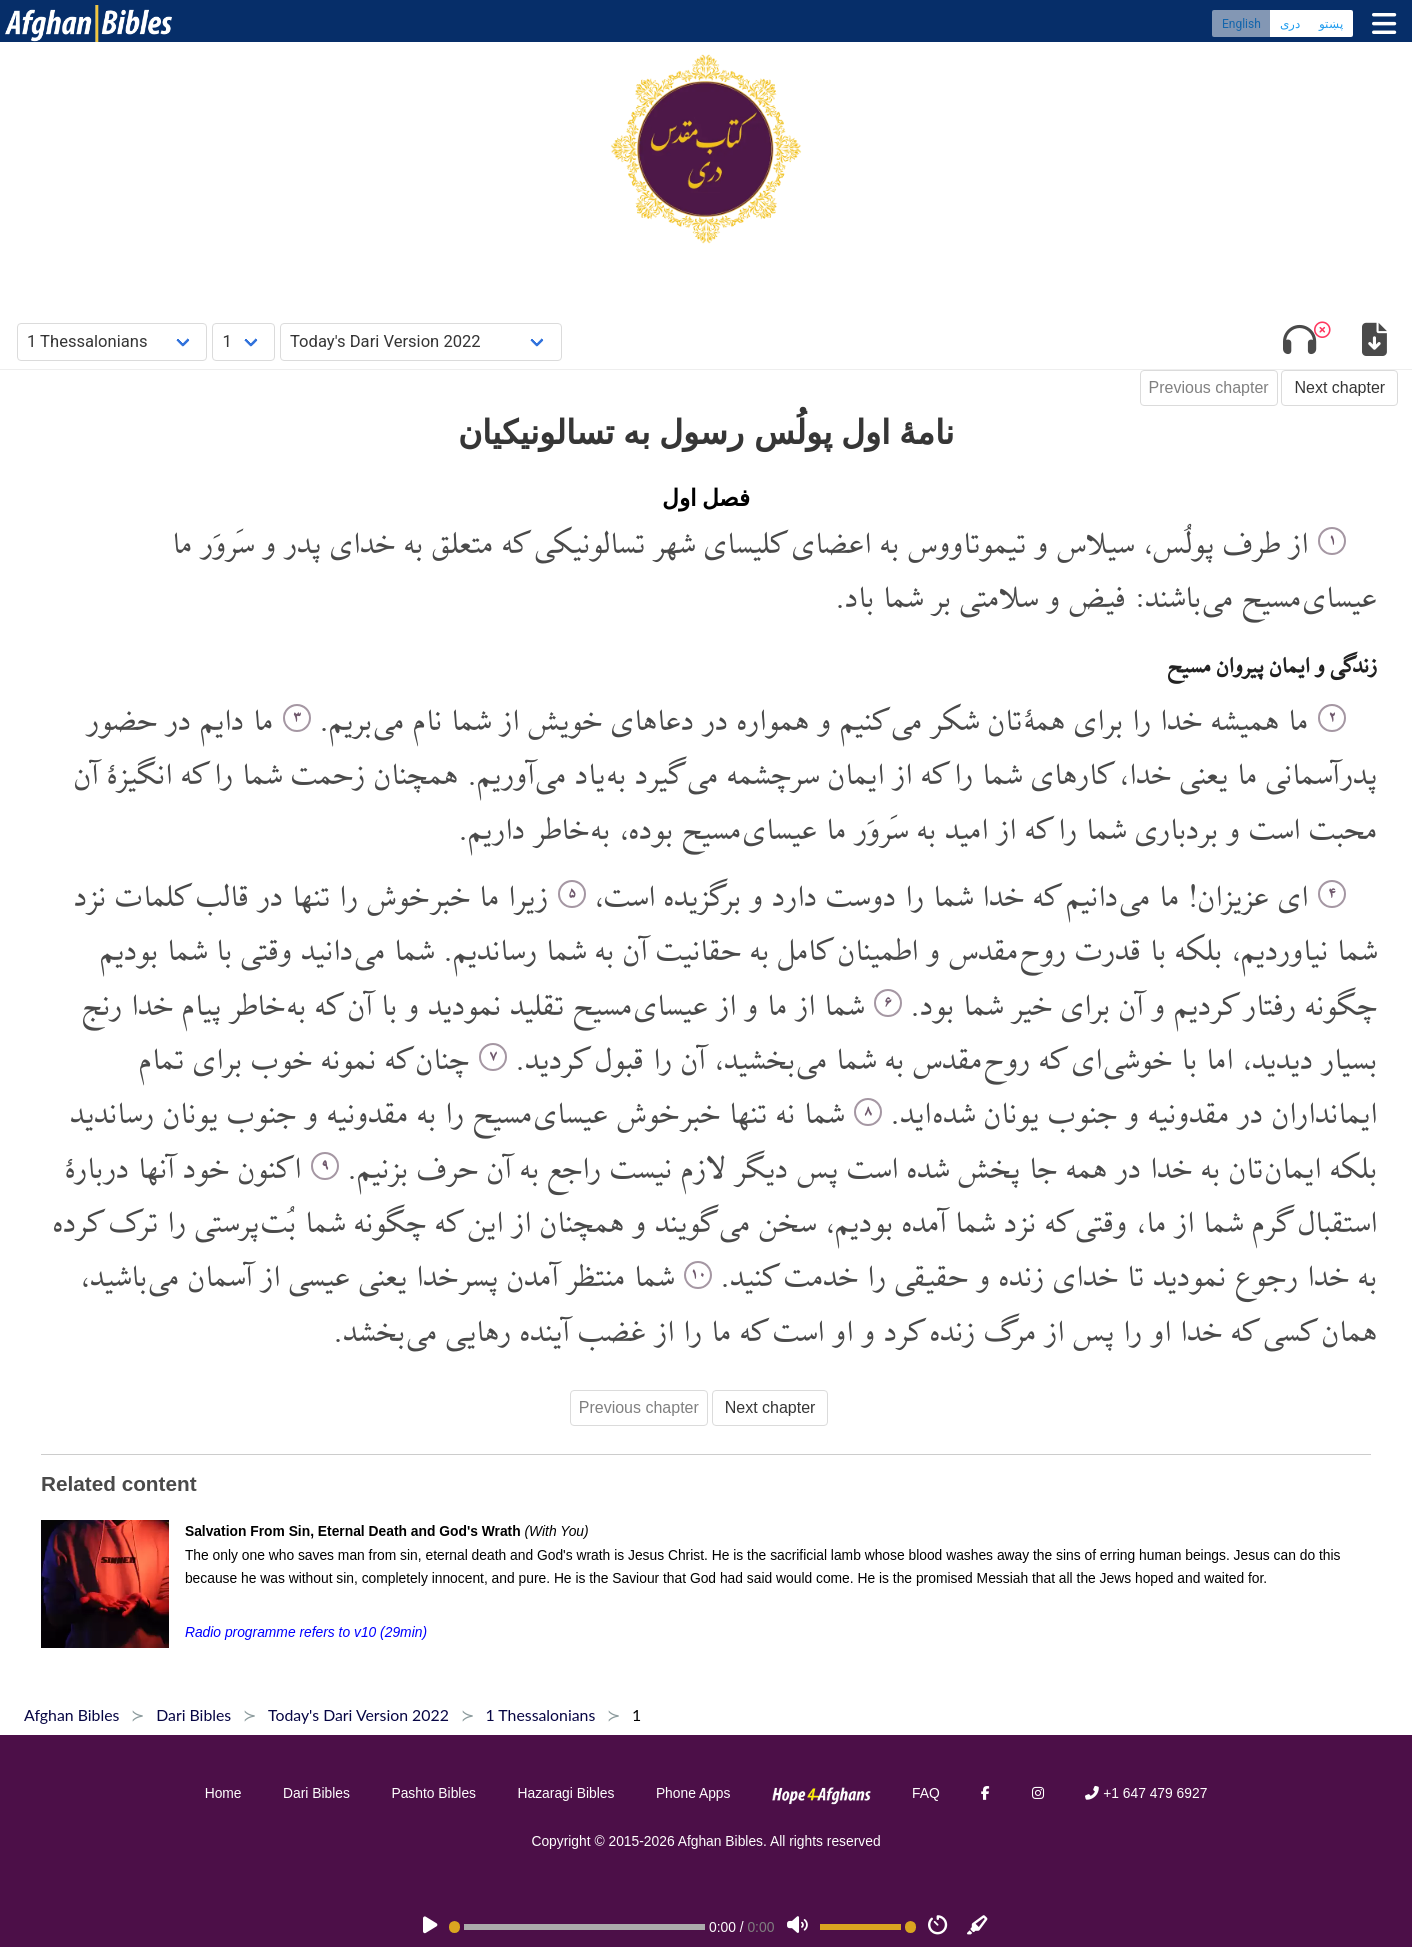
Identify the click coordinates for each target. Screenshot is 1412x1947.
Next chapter (1339, 387)
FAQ (926, 1793)
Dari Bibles (316, 1793)
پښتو (1331, 25)
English (1241, 25)
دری (1290, 25)
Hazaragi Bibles (566, 1793)
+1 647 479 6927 (1146, 1793)
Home (223, 1793)
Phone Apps (693, 1793)
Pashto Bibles (433, 1793)
